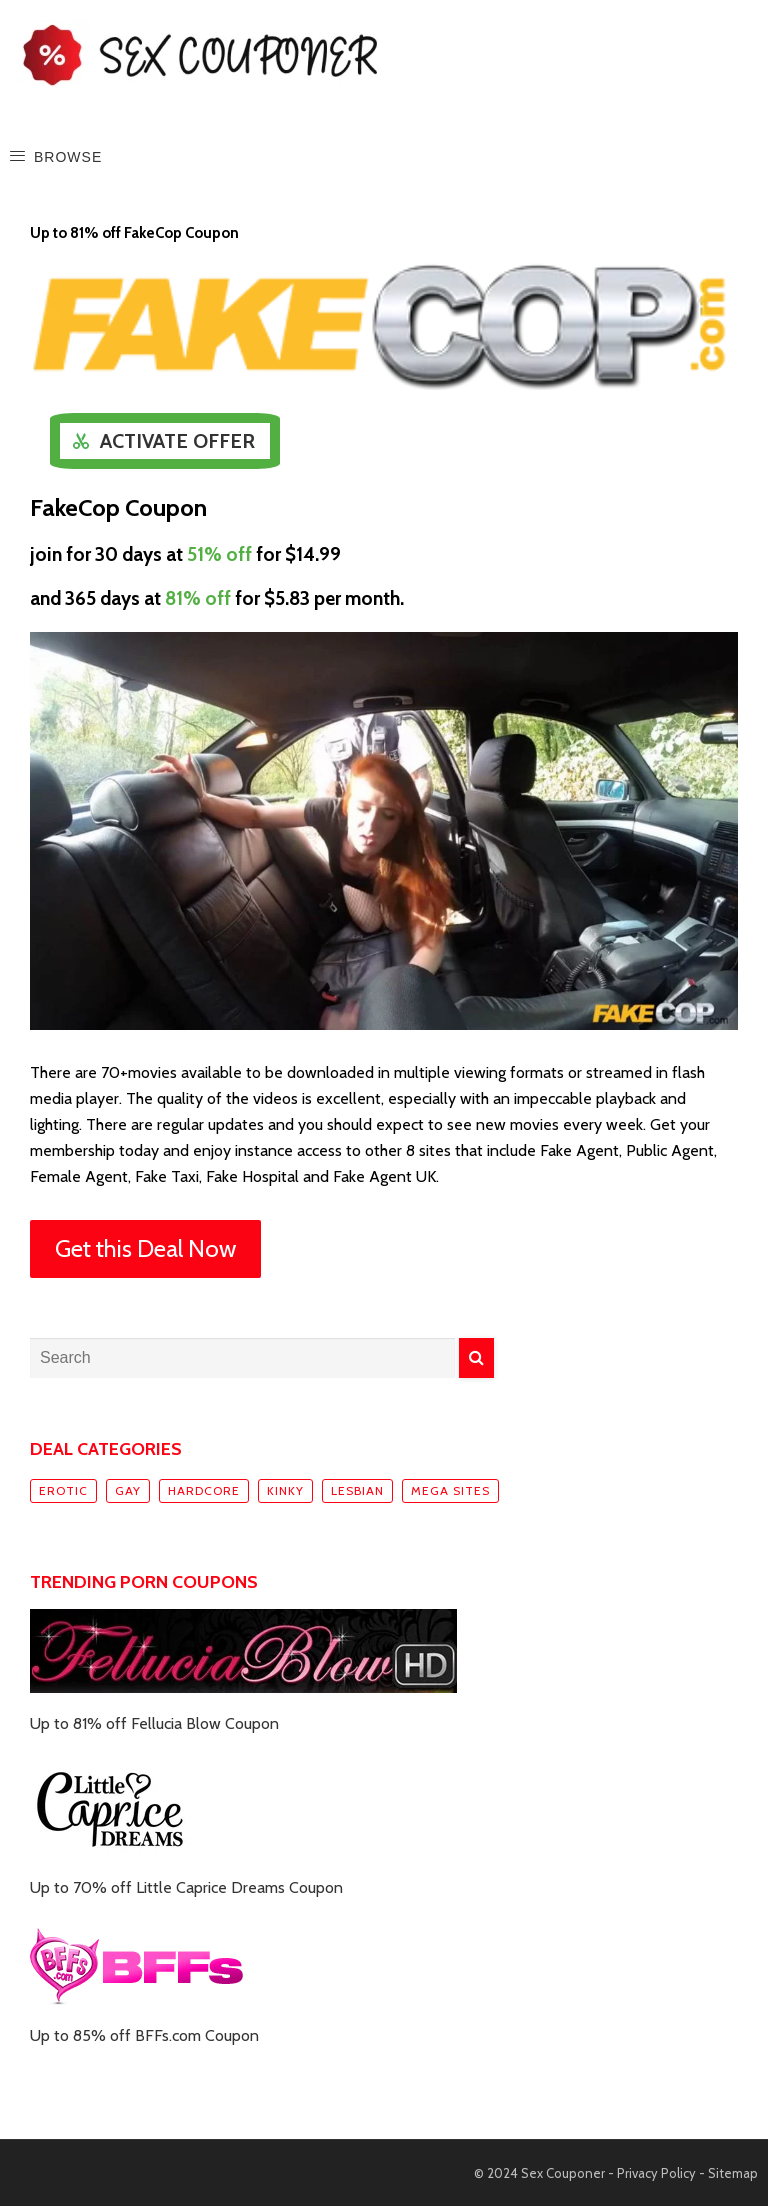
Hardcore (204, 1490)
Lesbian (357, 1490)
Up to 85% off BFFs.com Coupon (144, 2035)
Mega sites (450, 1490)
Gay (128, 1490)
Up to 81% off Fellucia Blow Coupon (154, 1723)
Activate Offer (177, 441)
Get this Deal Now (145, 1248)
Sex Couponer (563, 2173)
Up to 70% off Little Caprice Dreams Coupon (186, 1887)
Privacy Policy (656, 2173)
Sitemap (733, 2173)
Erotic (63, 1490)
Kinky (285, 1490)
